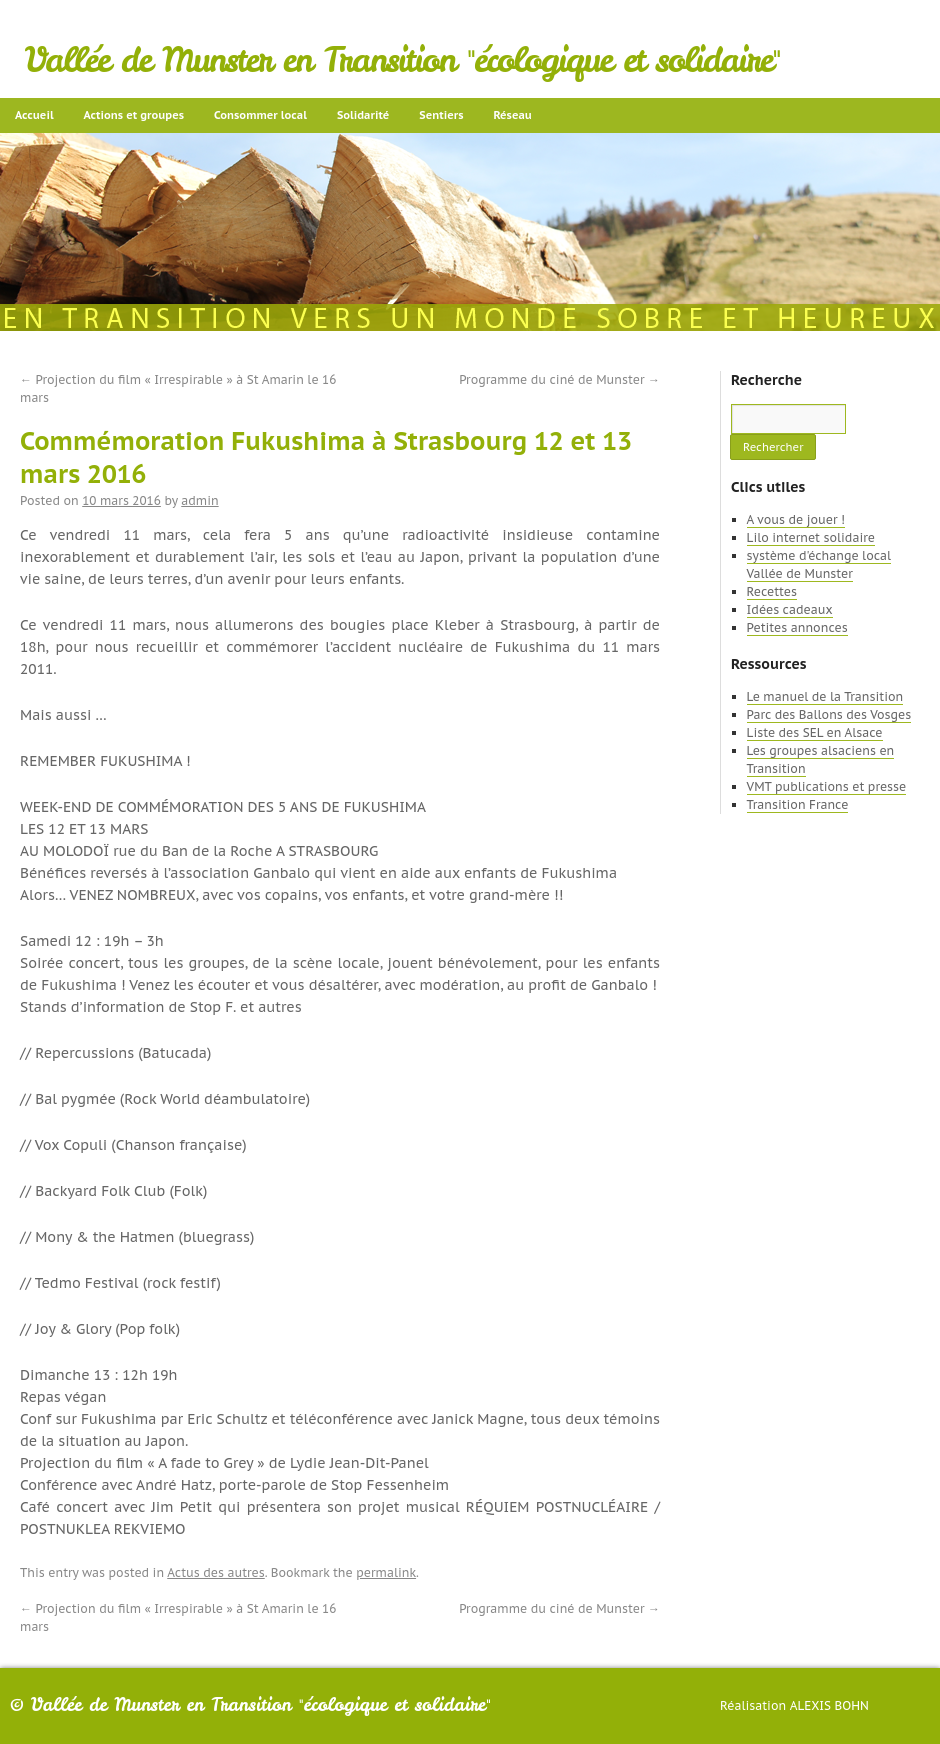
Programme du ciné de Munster (559, 379)
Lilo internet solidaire (811, 537)
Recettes (772, 591)
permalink (386, 1572)
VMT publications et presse (827, 786)
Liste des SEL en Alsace (815, 732)
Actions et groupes (134, 115)
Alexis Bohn (829, 1705)
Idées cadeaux (790, 609)
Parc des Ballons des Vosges (829, 714)
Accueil (34, 115)
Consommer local (260, 115)
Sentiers (441, 115)
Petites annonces (797, 627)
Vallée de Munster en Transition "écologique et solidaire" (402, 60)
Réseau (512, 115)
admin (199, 500)
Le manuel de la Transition (825, 696)
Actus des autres (216, 1572)
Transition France (798, 804)
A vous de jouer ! (796, 519)
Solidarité (363, 115)
